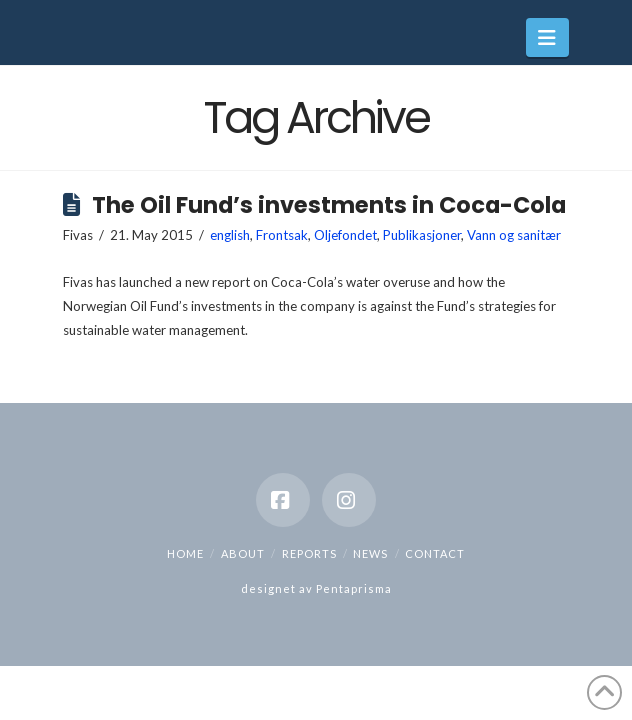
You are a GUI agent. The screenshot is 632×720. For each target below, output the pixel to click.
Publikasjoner (422, 235)
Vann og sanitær (514, 235)
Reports (309, 553)
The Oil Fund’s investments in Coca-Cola (329, 205)
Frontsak (282, 235)
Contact (435, 553)
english (230, 235)
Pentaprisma (354, 588)
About (243, 553)
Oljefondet (345, 235)
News (370, 553)
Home (185, 553)
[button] (547, 37)
